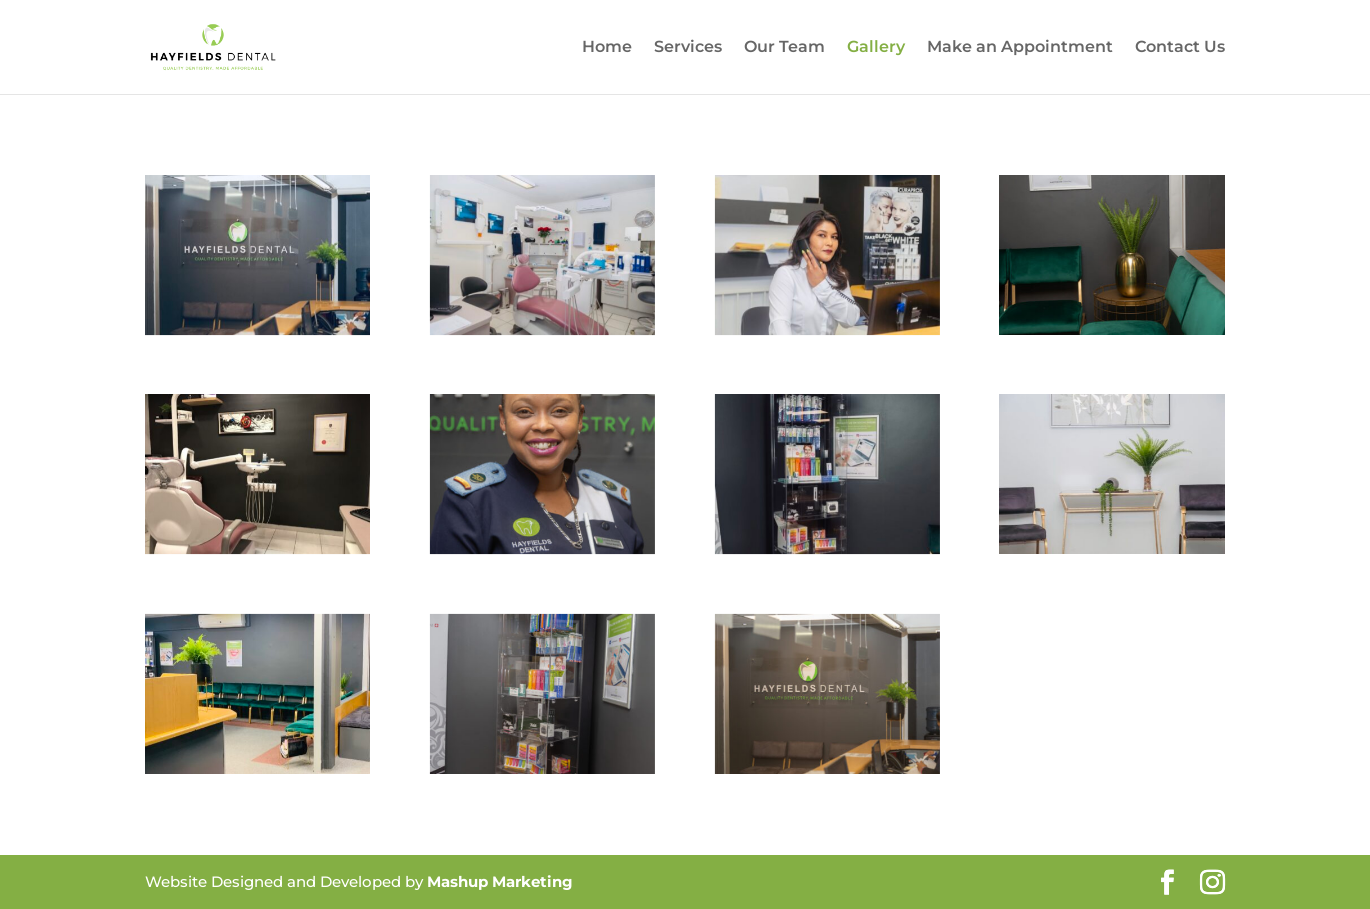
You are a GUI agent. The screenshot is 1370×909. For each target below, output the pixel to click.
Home (607, 48)
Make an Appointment (1020, 48)
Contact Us (1180, 48)
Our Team (784, 48)
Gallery (876, 48)
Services (688, 48)
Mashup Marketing (500, 881)
